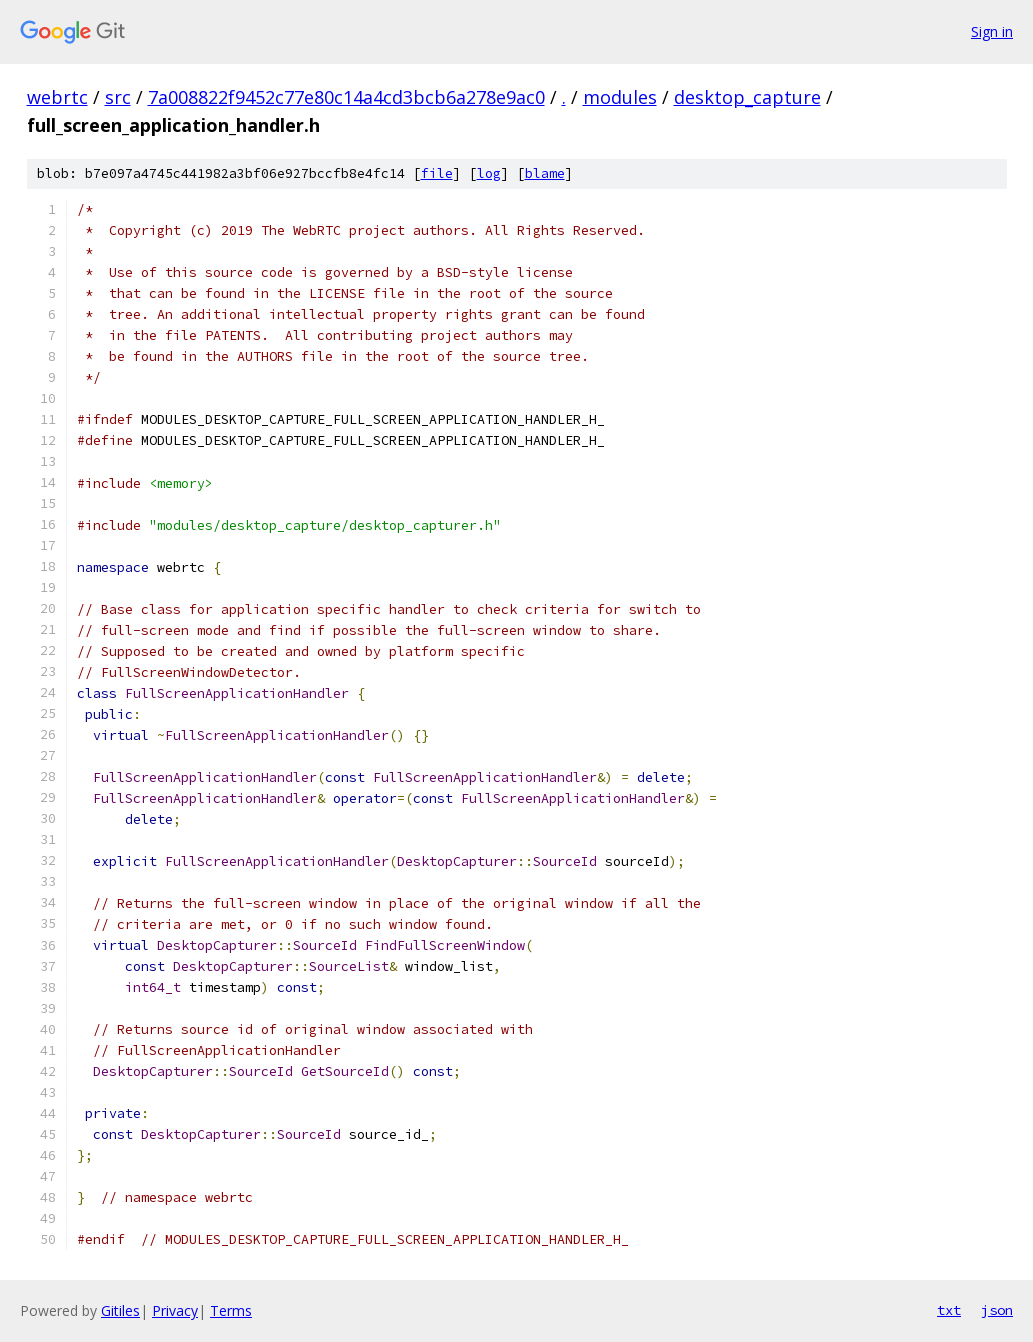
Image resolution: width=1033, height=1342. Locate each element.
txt (949, 1310)
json (997, 1310)
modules (620, 97)
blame (545, 173)
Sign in (992, 31)
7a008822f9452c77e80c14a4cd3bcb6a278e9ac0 (346, 97)
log (489, 173)
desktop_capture (747, 97)
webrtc (57, 97)
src (118, 97)
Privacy (175, 1310)
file (437, 173)
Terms (231, 1310)
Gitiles (120, 1310)
